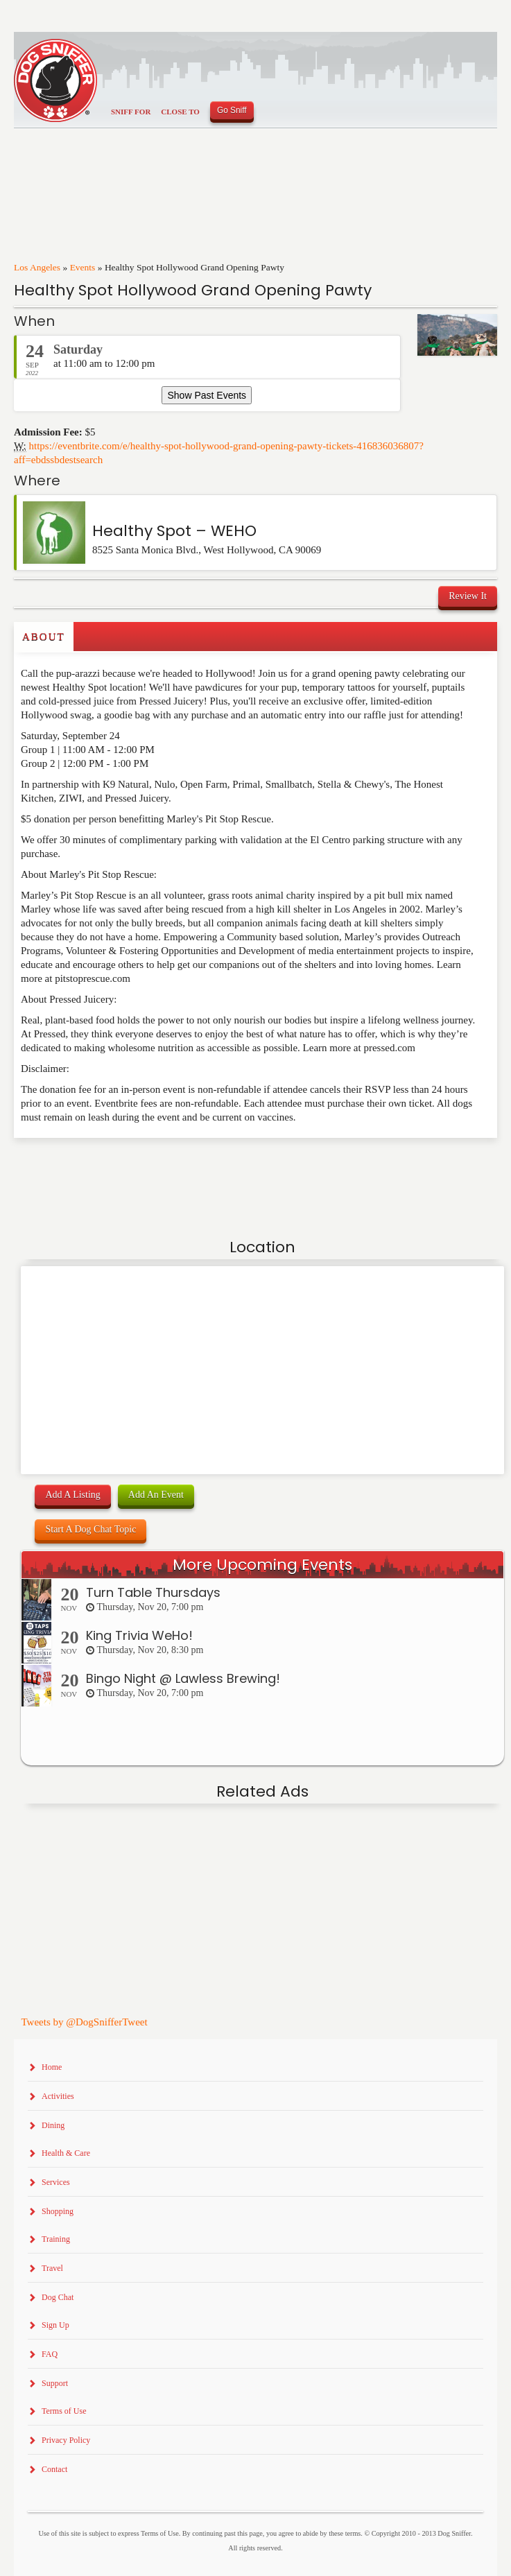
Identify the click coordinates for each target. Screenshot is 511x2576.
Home (52, 2067)
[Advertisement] (95, 1165)
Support (55, 2383)
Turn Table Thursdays (153, 1592)
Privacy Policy (66, 2440)
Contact (54, 2469)
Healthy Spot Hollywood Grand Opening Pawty (193, 290)
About (43, 636)
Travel (52, 2268)
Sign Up (55, 2325)
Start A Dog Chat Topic (90, 1529)
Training (56, 2239)
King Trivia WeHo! (139, 1635)
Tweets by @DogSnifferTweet (84, 2022)
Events (83, 267)
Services (56, 2182)
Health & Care (66, 2153)
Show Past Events (206, 395)
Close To (180, 111)
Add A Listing (72, 1494)
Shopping (57, 2211)
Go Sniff (232, 110)
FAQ (50, 2354)
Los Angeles (37, 267)
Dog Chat (57, 2297)
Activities (58, 2096)
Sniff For (130, 111)
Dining (53, 2125)
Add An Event (156, 1494)
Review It (468, 596)
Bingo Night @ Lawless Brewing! (183, 1678)
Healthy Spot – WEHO (174, 531)
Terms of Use (64, 2411)
